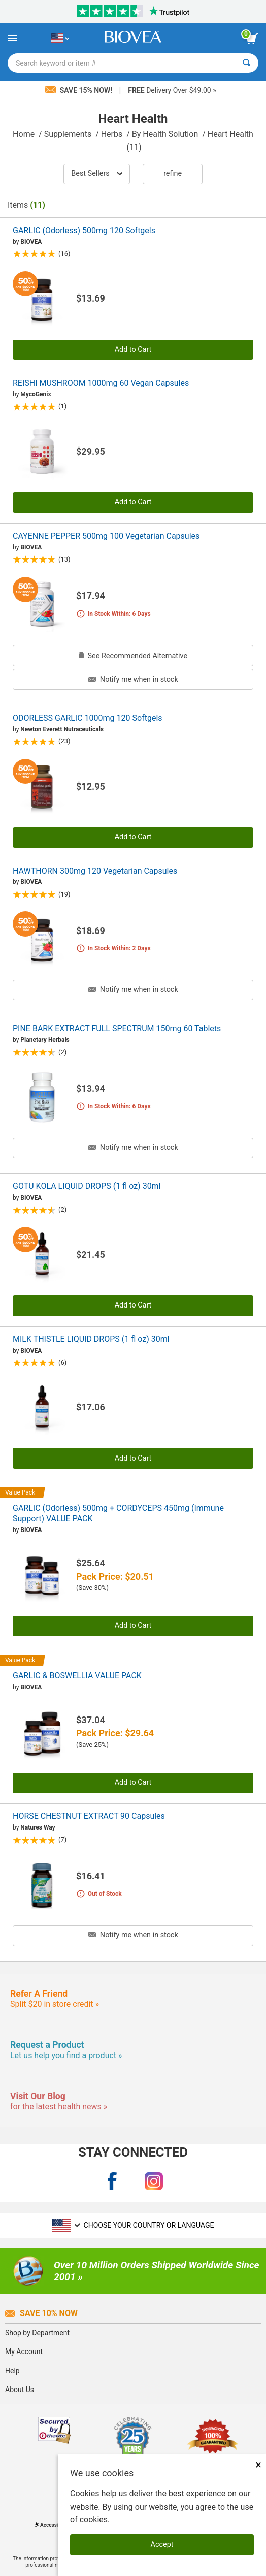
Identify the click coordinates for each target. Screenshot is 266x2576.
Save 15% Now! (79, 90)
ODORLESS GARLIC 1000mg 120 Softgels (87, 718)
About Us (19, 2389)
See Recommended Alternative (133, 656)
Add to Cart (133, 349)
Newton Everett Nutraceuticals (62, 729)
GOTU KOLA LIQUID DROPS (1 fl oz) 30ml (87, 1186)
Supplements (68, 134)
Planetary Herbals (44, 1039)
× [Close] (258, 2464)
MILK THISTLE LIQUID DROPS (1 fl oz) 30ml (91, 1339)
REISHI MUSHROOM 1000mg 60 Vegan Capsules (101, 383)
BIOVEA (31, 241)
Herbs (113, 134)
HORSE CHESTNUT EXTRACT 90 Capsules (89, 1816)
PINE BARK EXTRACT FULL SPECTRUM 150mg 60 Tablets (117, 1028)
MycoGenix (35, 394)
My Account (24, 2351)
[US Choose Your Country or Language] (60, 38)
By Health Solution (166, 134)
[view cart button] (252, 38)
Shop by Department (37, 2333)
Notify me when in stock (133, 679)
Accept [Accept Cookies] (162, 2544)
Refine (172, 173)
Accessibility (52, 2525)
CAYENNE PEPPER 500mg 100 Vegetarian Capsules (106, 536)
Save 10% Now (41, 2313)
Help (12, 2371)
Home (25, 134)
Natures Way (37, 1827)
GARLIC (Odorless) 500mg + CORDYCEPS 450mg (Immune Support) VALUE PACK (118, 1513)
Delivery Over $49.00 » (172, 90)
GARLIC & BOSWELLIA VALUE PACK (77, 1676)
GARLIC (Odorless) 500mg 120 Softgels (84, 230)
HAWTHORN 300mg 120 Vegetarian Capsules (95, 871)
